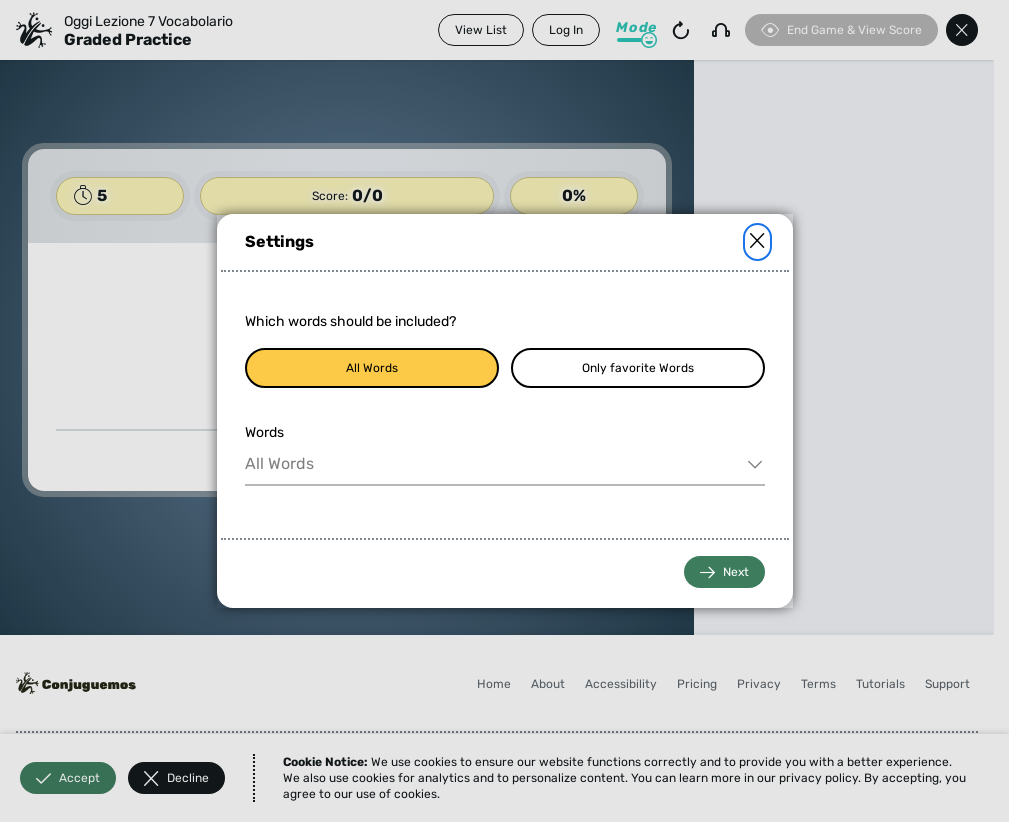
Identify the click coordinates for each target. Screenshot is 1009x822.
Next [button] (724, 572)
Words (264, 432)
